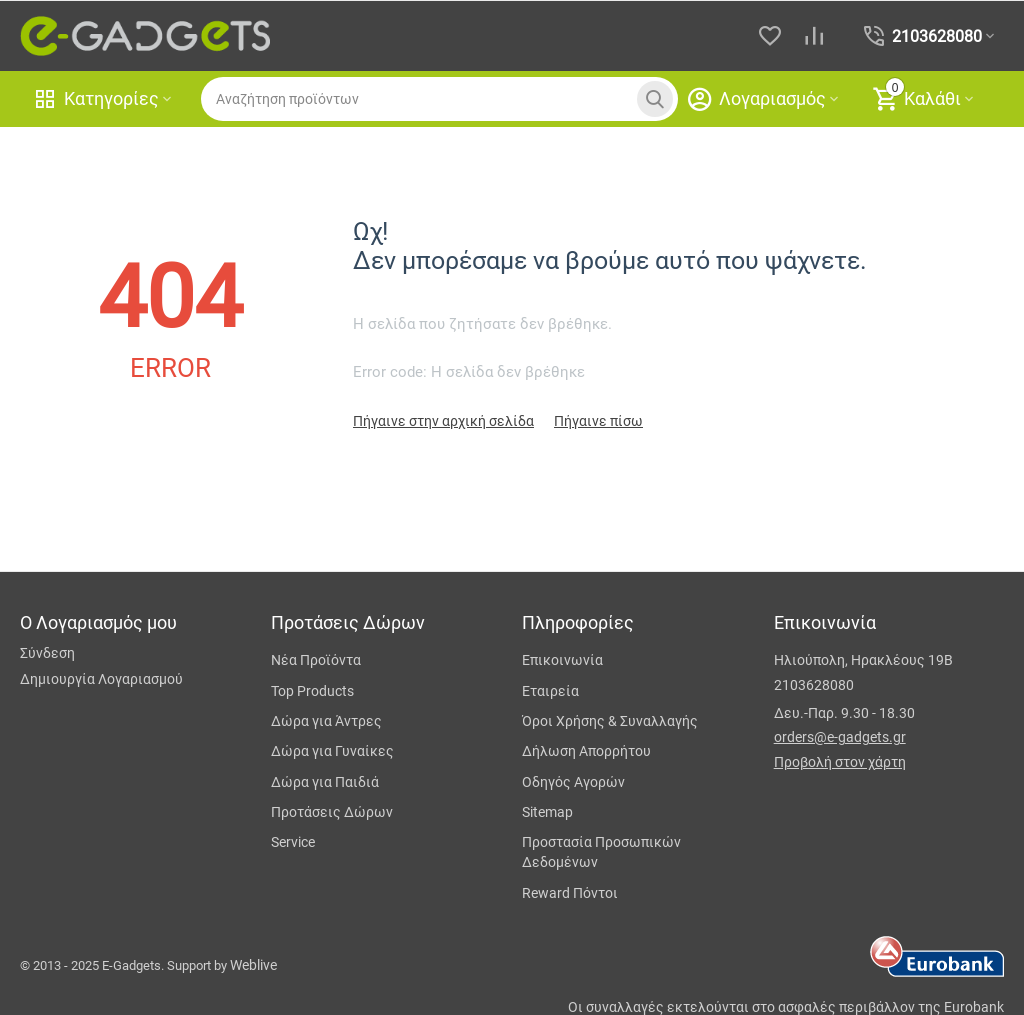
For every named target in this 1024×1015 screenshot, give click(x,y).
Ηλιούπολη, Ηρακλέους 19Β (863, 660)
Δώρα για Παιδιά (325, 782)
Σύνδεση (47, 653)
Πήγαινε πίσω (598, 421)
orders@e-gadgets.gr (840, 737)
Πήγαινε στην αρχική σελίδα (443, 421)
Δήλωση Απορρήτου (586, 751)
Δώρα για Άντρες (326, 721)
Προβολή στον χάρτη (840, 762)
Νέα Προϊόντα (316, 660)
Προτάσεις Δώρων (332, 812)
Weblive (253, 965)
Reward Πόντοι (570, 893)
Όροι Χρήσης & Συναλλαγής (610, 721)
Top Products (312, 691)
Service (293, 842)
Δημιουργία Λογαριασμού (101, 679)
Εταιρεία (550, 691)
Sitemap (547, 812)
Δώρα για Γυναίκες (332, 751)
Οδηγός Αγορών (573, 782)
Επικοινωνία (562, 660)
